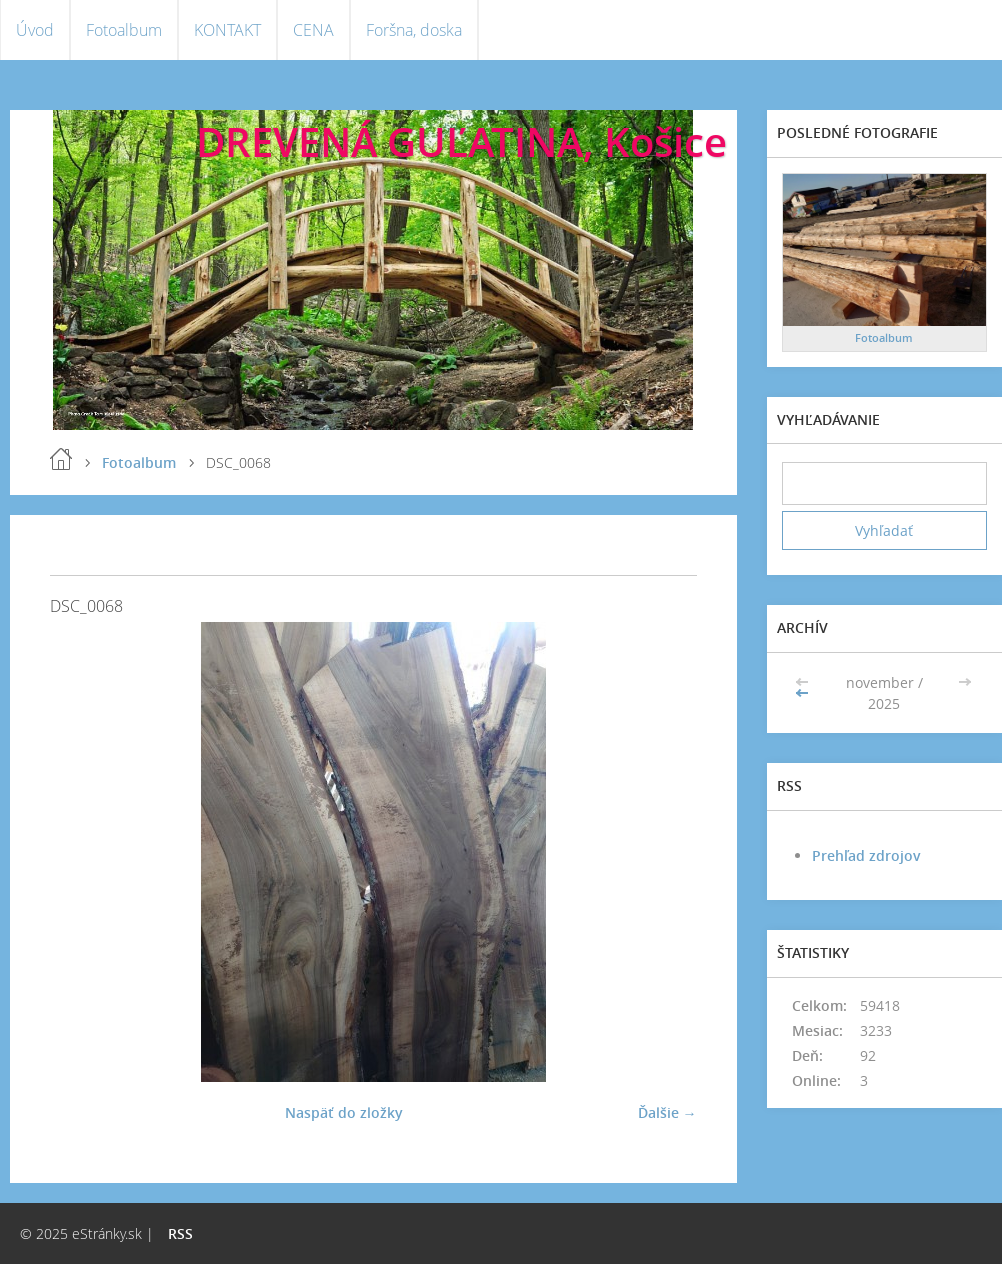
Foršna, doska (414, 30)
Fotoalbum (124, 30)
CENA (313, 30)
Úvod (35, 30)
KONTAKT (227, 30)
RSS (180, 1233)
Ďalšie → (667, 1112)
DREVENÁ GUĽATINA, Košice (461, 141)
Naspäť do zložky (344, 1112)
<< (804, 693)
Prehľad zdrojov (866, 855)
